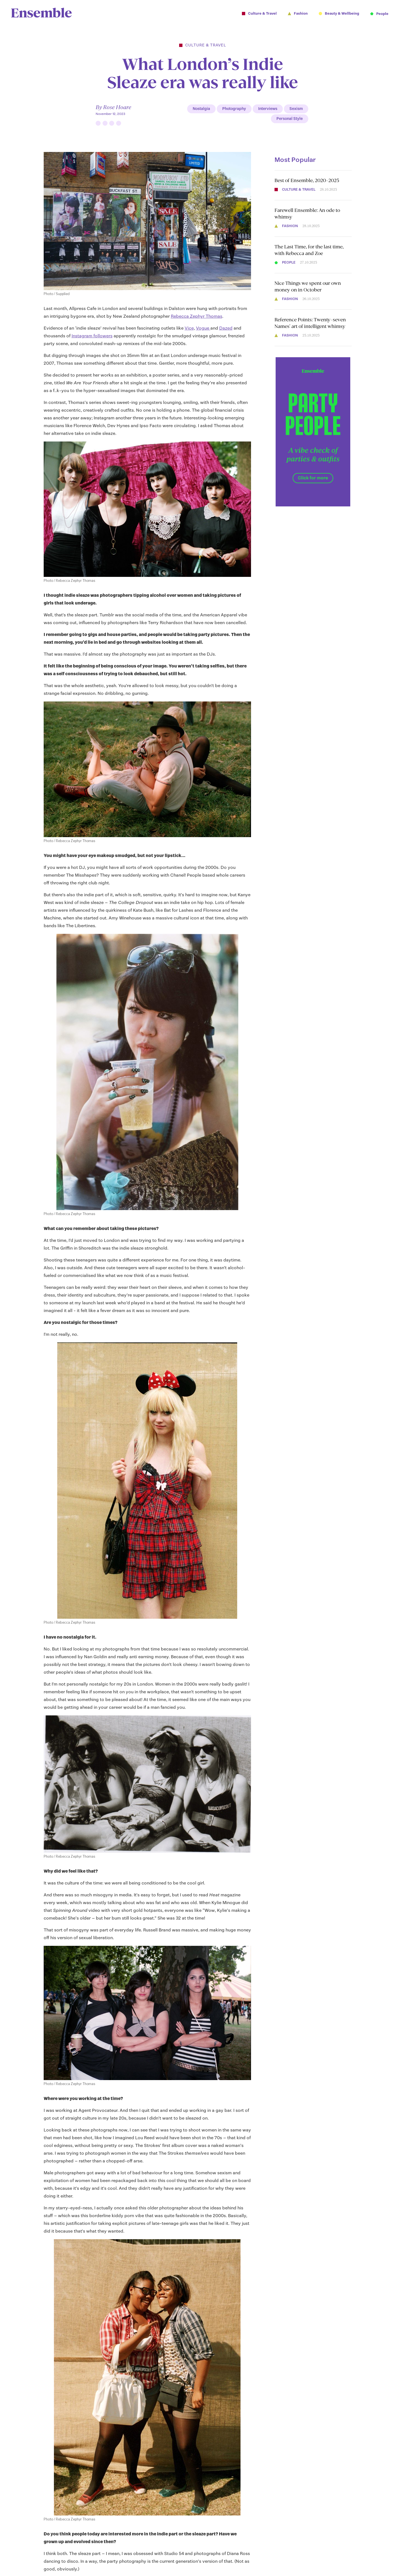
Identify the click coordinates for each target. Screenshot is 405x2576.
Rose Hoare (117, 107)
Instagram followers (92, 335)
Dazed (225, 328)
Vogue (203, 328)
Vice (189, 328)
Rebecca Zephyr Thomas (196, 316)
